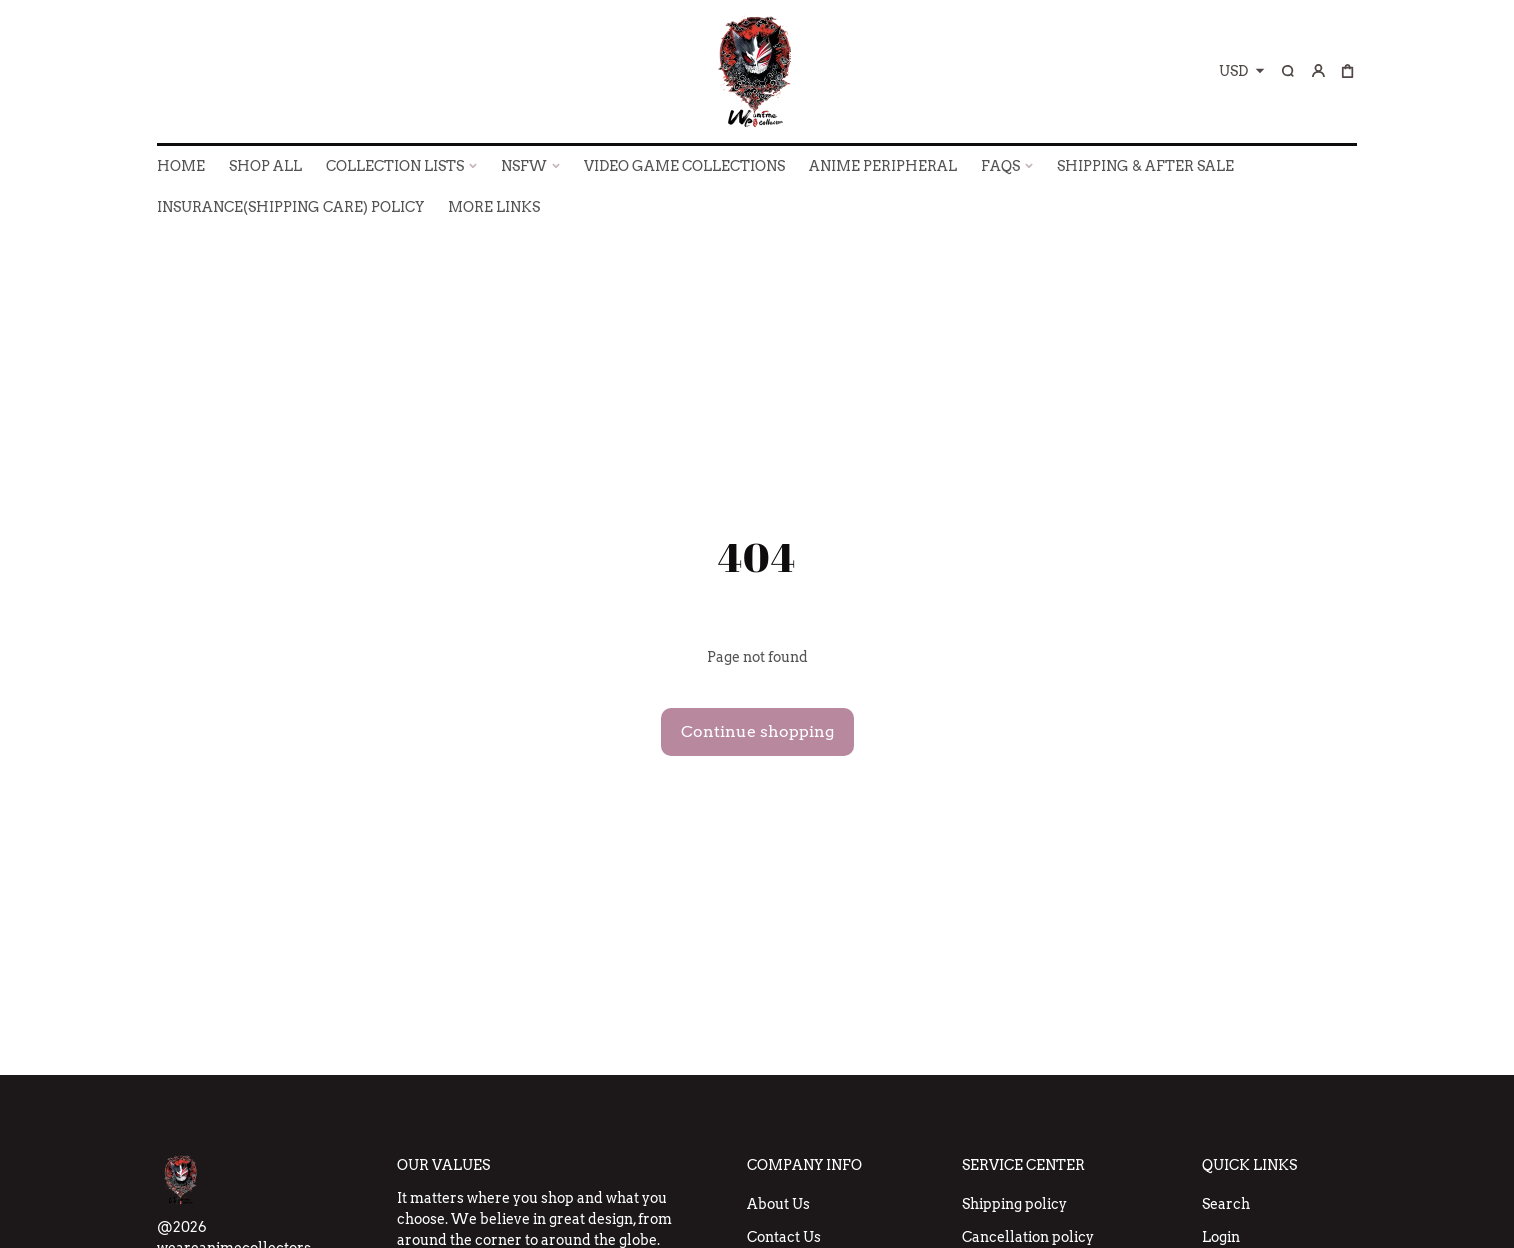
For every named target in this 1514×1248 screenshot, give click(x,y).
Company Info (804, 1165)
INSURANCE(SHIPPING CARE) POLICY (290, 207)
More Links (494, 207)
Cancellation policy (1028, 1237)
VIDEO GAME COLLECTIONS (684, 166)
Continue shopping (757, 731)
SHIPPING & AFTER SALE (1145, 166)
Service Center (1023, 1165)
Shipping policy (1014, 1204)
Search (1226, 1204)
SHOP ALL (265, 166)
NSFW (524, 166)
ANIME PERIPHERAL (883, 166)
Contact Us (784, 1237)
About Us (778, 1204)
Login (1221, 1237)
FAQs (1000, 166)
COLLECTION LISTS (395, 166)
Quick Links (1249, 1165)
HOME (181, 166)
